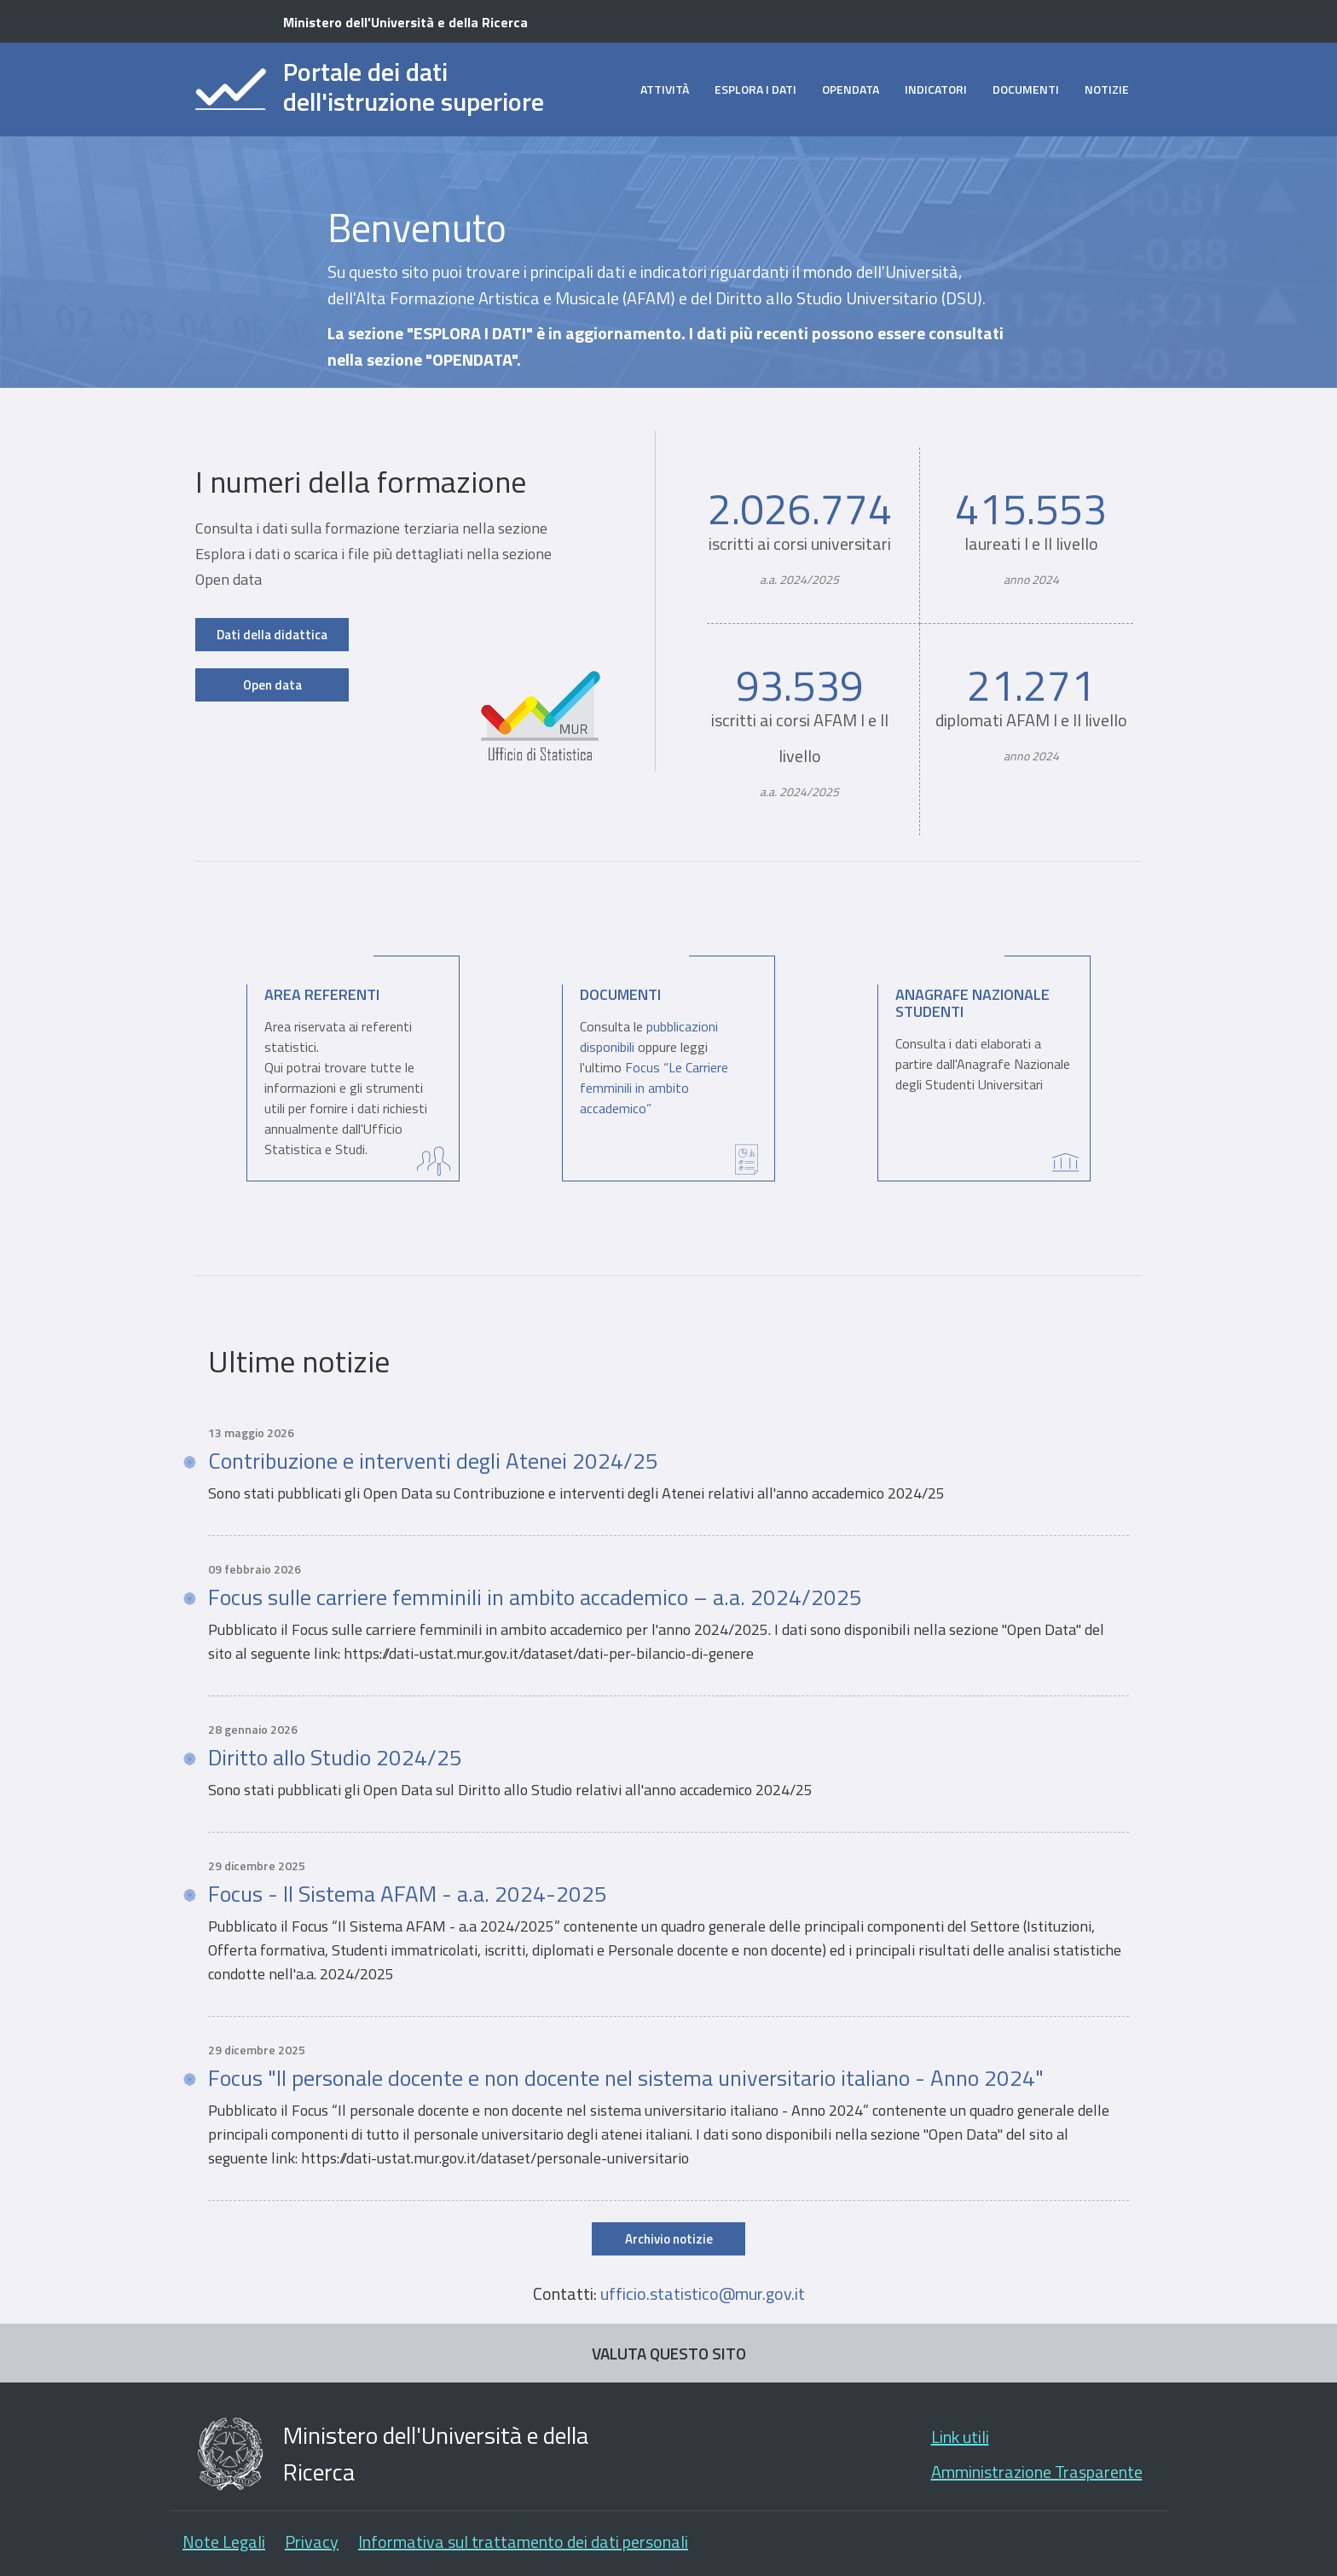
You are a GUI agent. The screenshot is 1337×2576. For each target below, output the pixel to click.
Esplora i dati (755, 89)
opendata (850, 89)
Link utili (960, 2436)
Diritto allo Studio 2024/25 (335, 1758)
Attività (664, 89)
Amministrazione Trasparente (1037, 2471)
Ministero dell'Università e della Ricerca (405, 22)
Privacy (312, 2541)
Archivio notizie (669, 2239)
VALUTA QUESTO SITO (669, 2353)
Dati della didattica (272, 634)
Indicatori (936, 89)
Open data (272, 685)
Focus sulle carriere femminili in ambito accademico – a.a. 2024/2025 (535, 1597)
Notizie (1107, 89)
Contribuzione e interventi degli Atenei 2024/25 (433, 1461)
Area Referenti (321, 994)
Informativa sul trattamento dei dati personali (523, 2541)
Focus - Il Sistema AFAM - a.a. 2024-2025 (407, 1894)
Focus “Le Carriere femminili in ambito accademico (654, 1087)
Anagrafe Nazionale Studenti (972, 1003)
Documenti (1026, 89)
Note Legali (223, 2541)
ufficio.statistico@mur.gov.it (702, 2293)
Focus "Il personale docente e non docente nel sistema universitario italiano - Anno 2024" (626, 2078)
